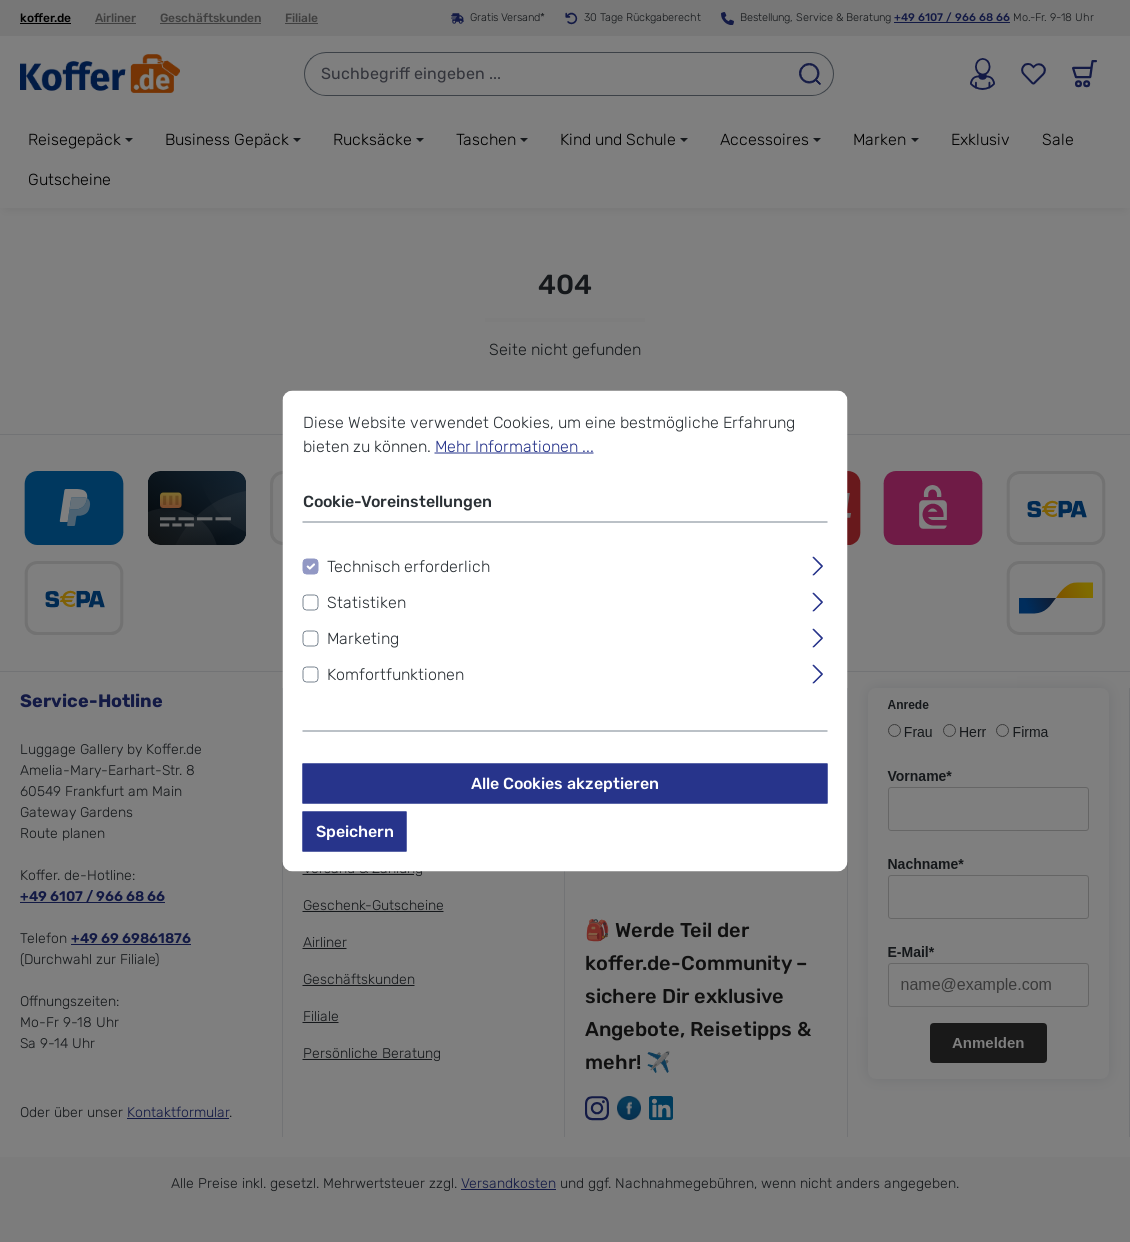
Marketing (363, 638)
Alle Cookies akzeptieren (565, 783)
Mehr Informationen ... (514, 446)
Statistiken (366, 602)
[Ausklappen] (817, 564)
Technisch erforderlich (408, 566)
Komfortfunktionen (395, 674)
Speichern (355, 831)
